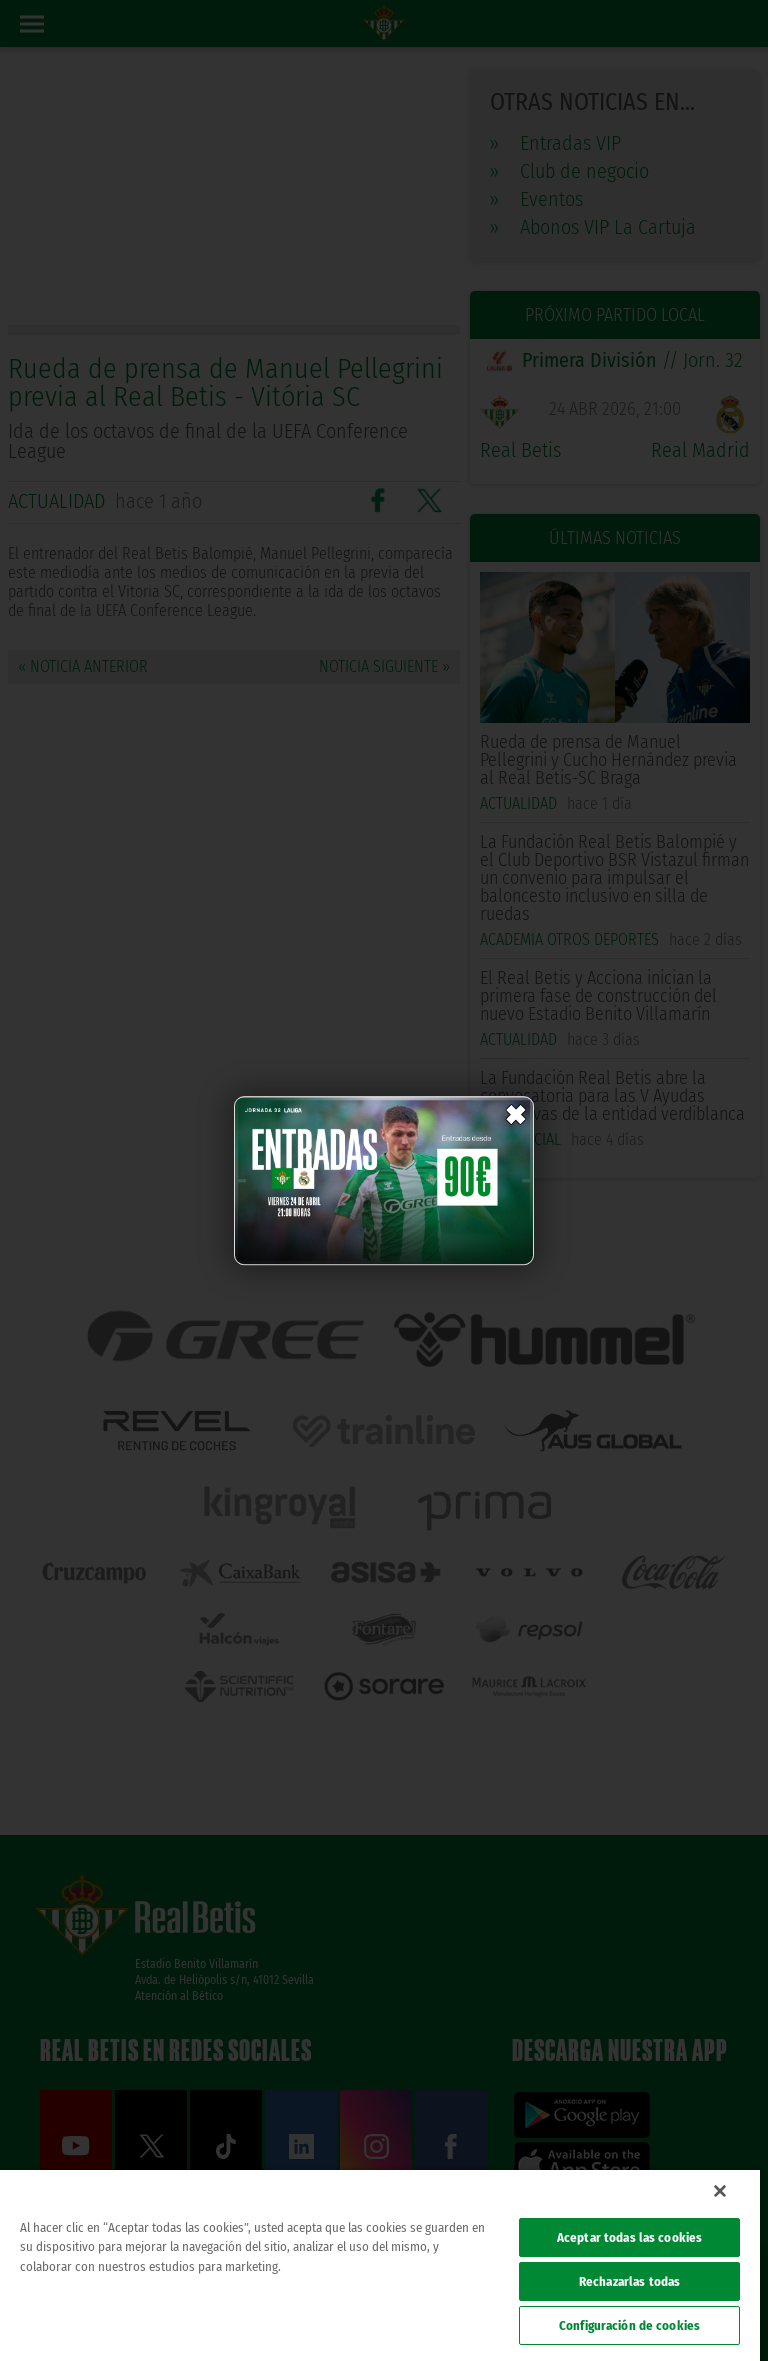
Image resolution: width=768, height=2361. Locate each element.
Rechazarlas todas (629, 2281)
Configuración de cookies (629, 2325)
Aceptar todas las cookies (629, 2237)
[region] (380, 2265)
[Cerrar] (720, 2191)
